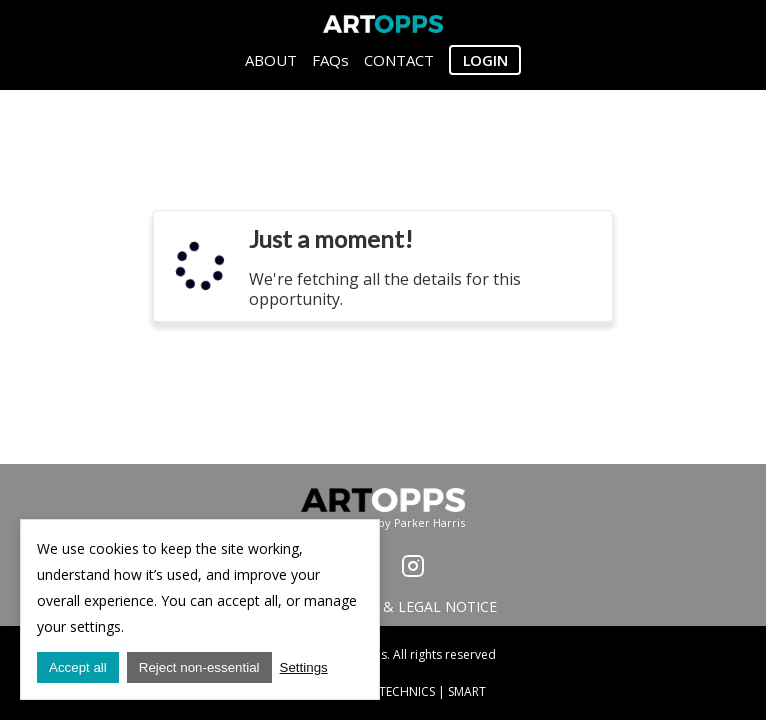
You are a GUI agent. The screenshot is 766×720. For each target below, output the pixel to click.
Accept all (78, 667)
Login (485, 60)
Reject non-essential (199, 667)
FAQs (330, 60)
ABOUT (271, 60)
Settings (304, 667)
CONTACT (399, 60)
